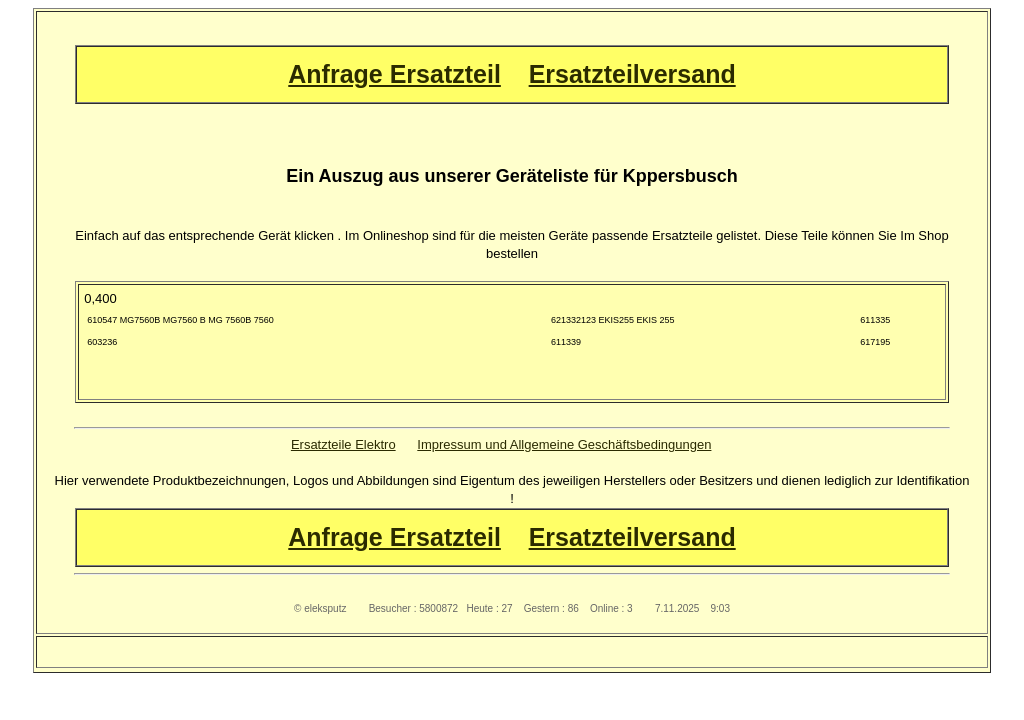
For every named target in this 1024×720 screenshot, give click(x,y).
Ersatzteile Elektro (343, 444)
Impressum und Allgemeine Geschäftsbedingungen (564, 444)
